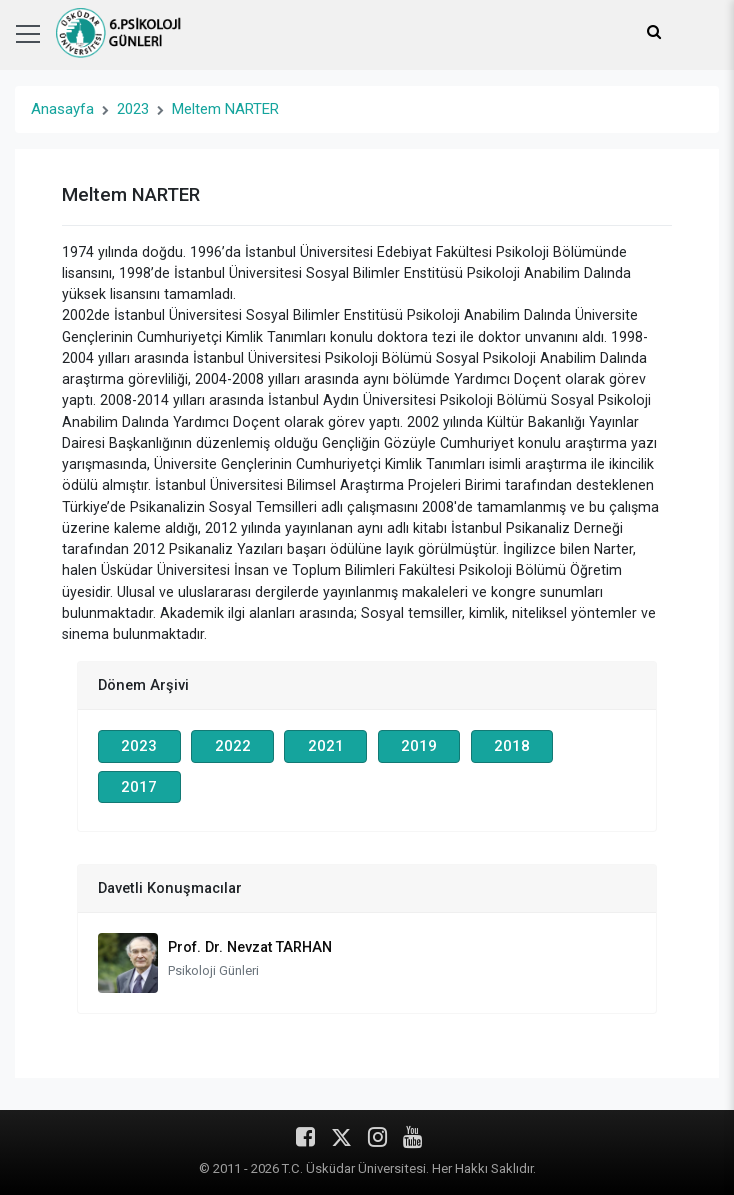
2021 (326, 746)
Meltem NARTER (225, 109)
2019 (419, 746)
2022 (233, 746)
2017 (139, 787)
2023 (133, 109)
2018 (512, 746)
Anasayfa (62, 109)
